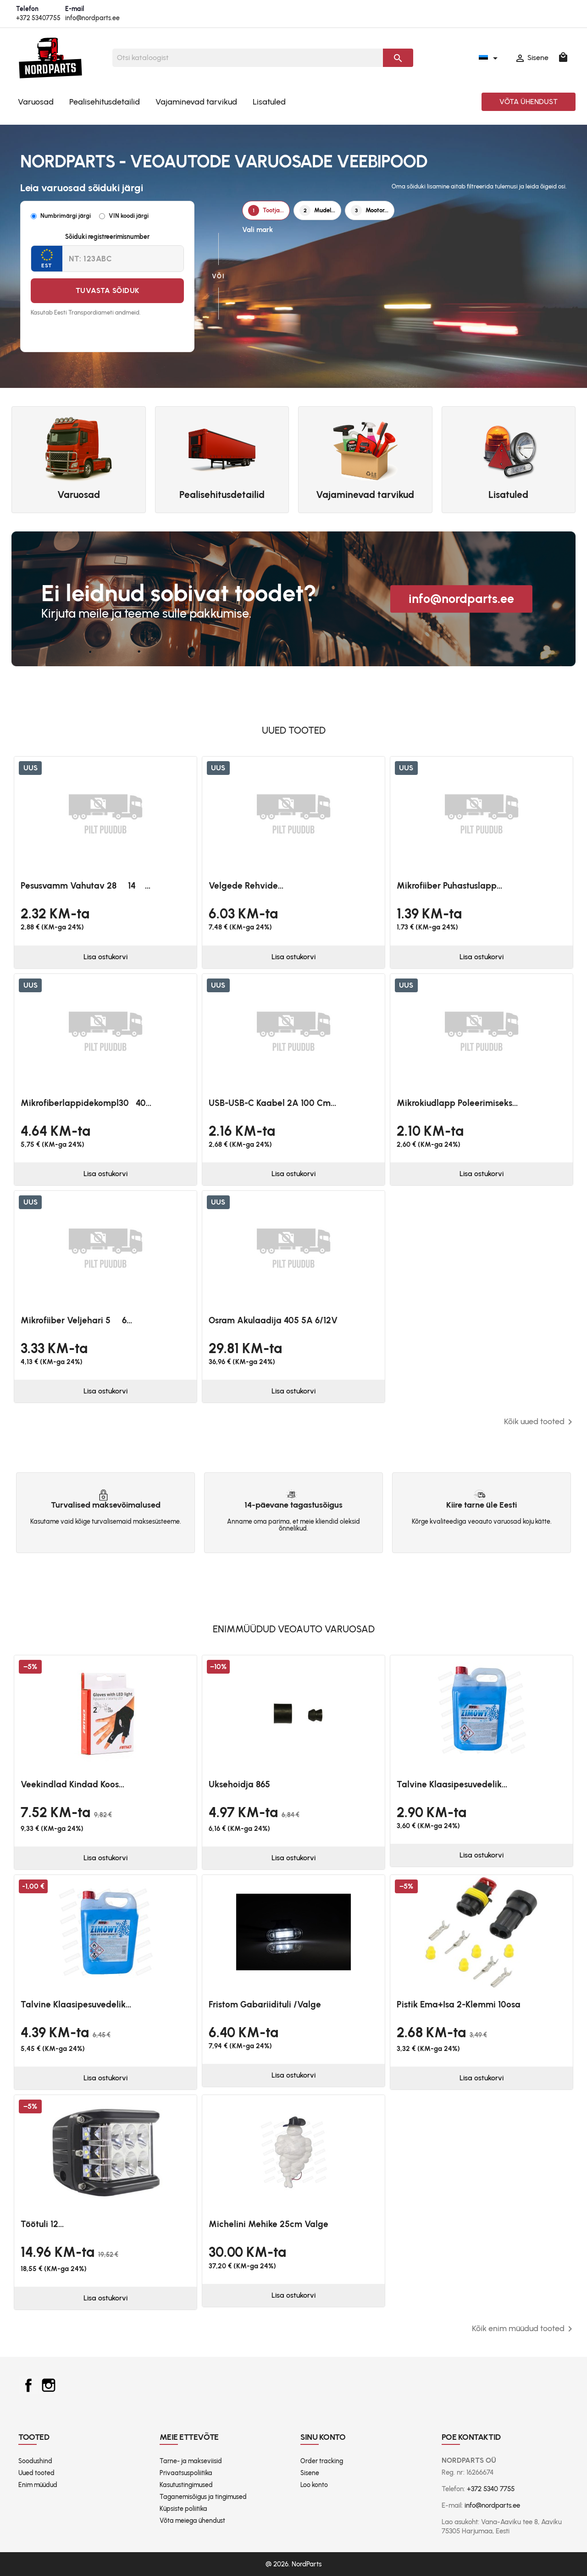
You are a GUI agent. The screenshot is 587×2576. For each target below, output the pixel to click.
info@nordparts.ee (92, 18)
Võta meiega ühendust (192, 2521)
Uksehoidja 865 (239, 1784)
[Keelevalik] (490, 58)
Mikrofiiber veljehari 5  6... (76, 1320)
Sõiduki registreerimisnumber (107, 237)
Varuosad (36, 101)
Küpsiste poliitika (183, 2509)
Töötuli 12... (42, 2224)
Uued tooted (36, 2473)
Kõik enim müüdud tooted (524, 2328)
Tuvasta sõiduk (107, 290)
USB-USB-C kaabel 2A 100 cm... (272, 1103)
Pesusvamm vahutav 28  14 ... (85, 885)
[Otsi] (247, 58)
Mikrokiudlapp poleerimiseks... (457, 1103)
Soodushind (35, 2461)
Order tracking (321, 2461)
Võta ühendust (528, 101)
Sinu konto (323, 2437)
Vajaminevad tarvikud (196, 101)
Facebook (28, 2385)
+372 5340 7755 (491, 2489)
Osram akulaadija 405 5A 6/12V (273, 1320)
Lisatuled (269, 101)
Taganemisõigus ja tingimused (203, 2497)
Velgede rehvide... (246, 885)
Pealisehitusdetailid (104, 101)
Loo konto (314, 2485)
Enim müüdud (37, 2485)
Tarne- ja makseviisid (191, 2461)
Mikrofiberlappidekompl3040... (86, 1103)
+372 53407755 (38, 18)
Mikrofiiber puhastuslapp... (449, 885)
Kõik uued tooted (540, 1421)
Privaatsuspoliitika (186, 2473)
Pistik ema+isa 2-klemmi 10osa (459, 2004)
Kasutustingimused (186, 2485)
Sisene (309, 2473)
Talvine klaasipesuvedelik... (452, 1784)
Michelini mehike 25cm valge (268, 2224)
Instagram (48, 2385)
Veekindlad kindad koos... (72, 1784)
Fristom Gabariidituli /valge (265, 2004)
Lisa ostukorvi (105, 956)
